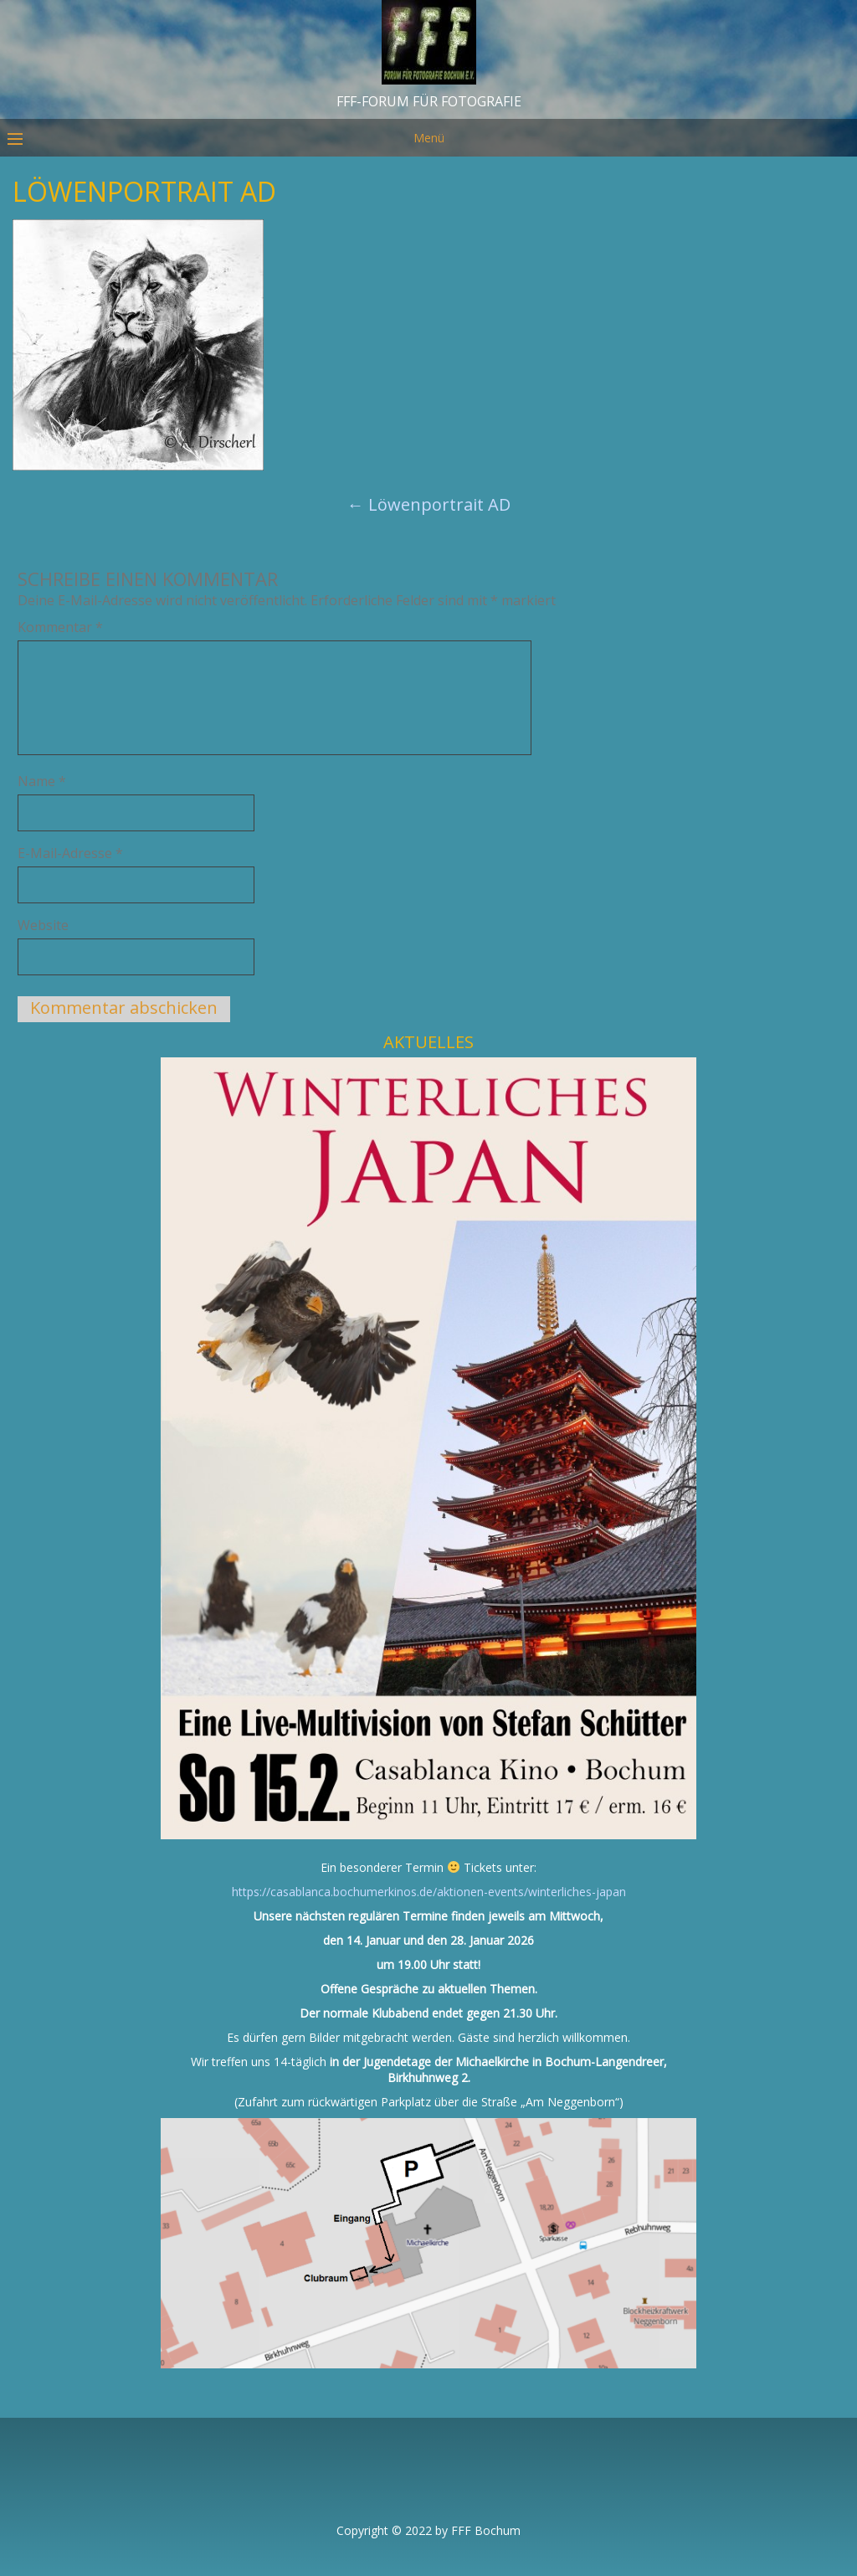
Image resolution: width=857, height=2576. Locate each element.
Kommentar (60, 627)
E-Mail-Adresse (70, 853)
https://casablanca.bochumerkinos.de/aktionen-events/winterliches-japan (429, 1892)
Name (42, 781)
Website (43, 925)
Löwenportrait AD (429, 504)
